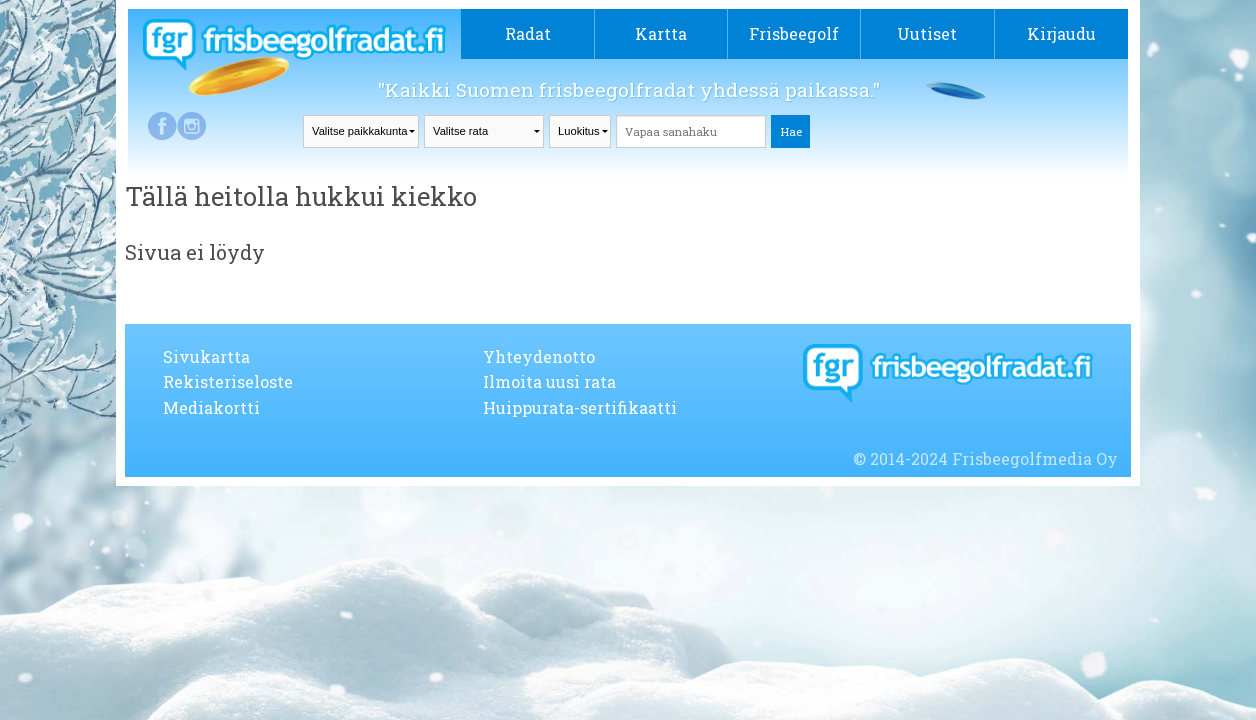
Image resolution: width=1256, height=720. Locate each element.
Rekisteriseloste (228, 381)
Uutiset (927, 33)
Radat (528, 33)
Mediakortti (211, 407)
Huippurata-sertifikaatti (580, 407)
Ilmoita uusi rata (549, 381)
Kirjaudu (1061, 33)
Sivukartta (206, 356)
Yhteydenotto (539, 356)
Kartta (661, 33)
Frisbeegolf (794, 33)
